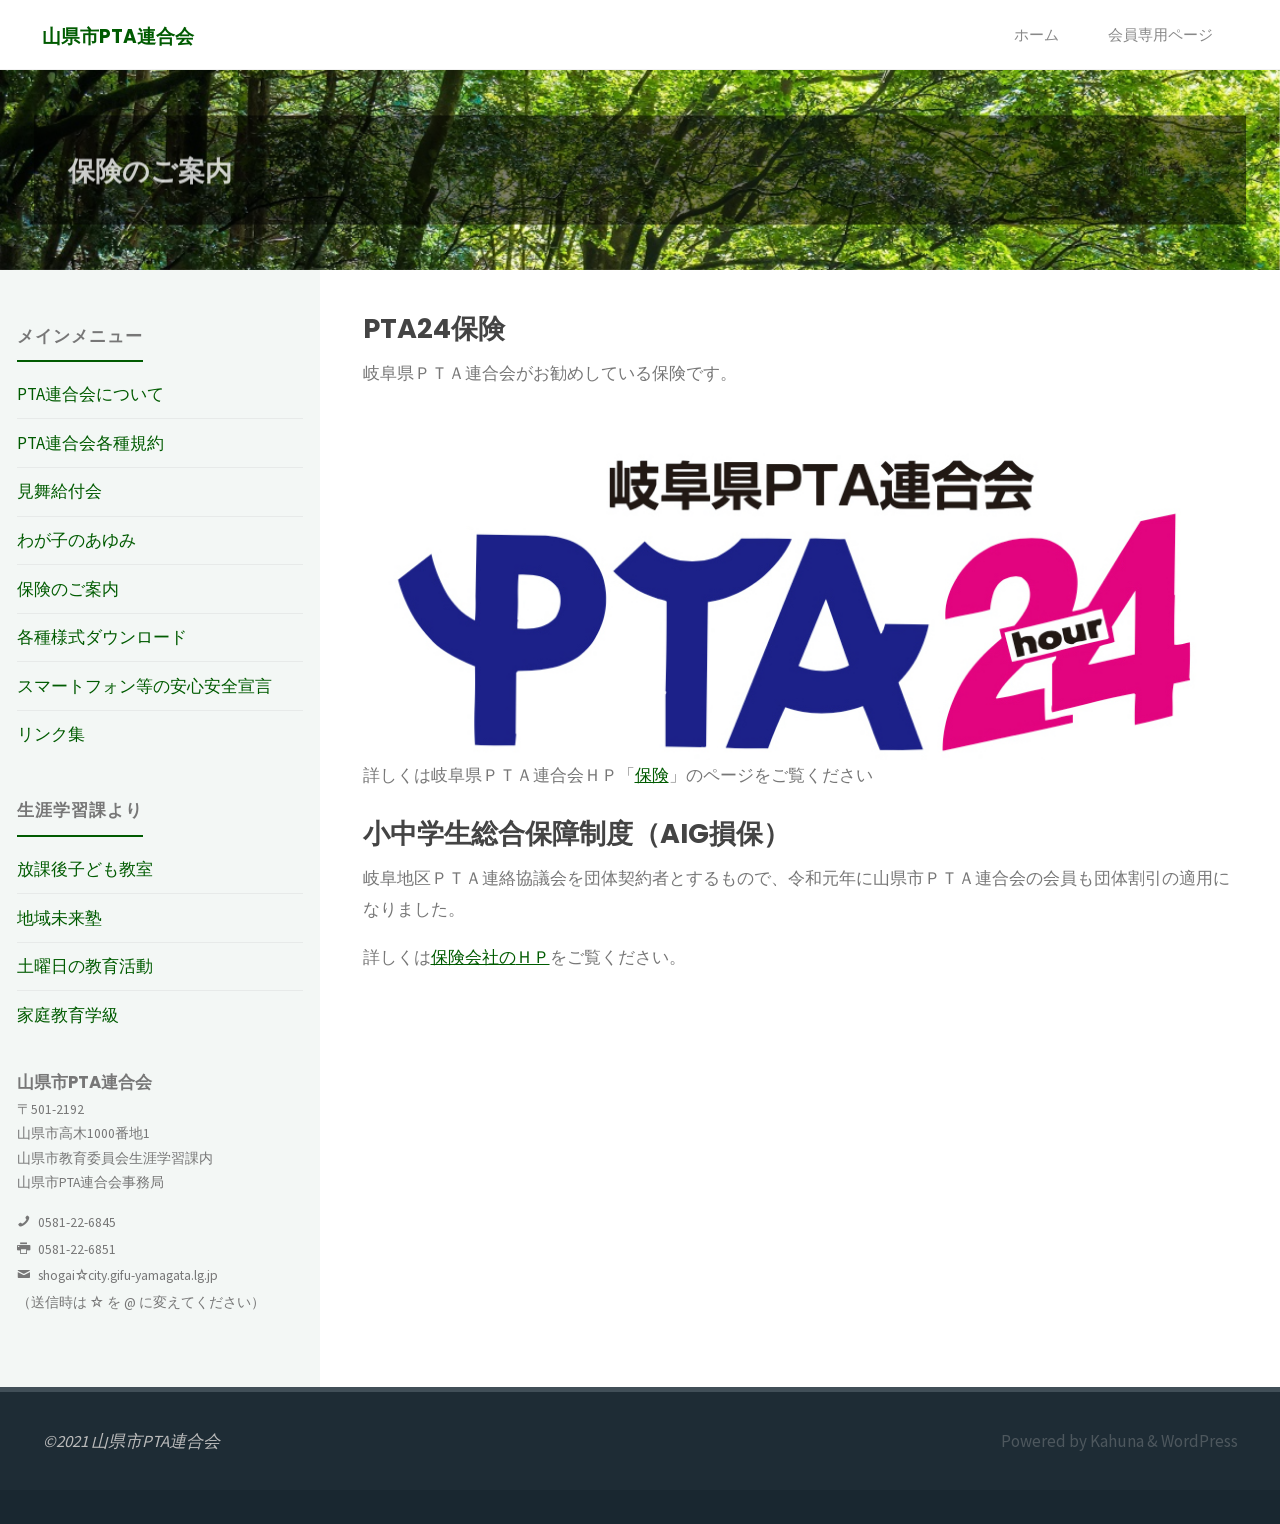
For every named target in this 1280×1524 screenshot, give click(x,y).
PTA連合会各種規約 (90, 443)
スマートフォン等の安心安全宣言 (144, 686)
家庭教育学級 (68, 1015)
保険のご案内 (68, 589)
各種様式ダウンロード (102, 637)
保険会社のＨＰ (490, 957)
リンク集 (51, 734)
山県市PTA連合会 (119, 36)
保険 (652, 775)
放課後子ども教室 (85, 869)
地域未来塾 (59, 918)
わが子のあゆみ (76, 540)
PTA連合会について (90, 394)
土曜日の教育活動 (85, 966)
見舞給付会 (59, 491)
